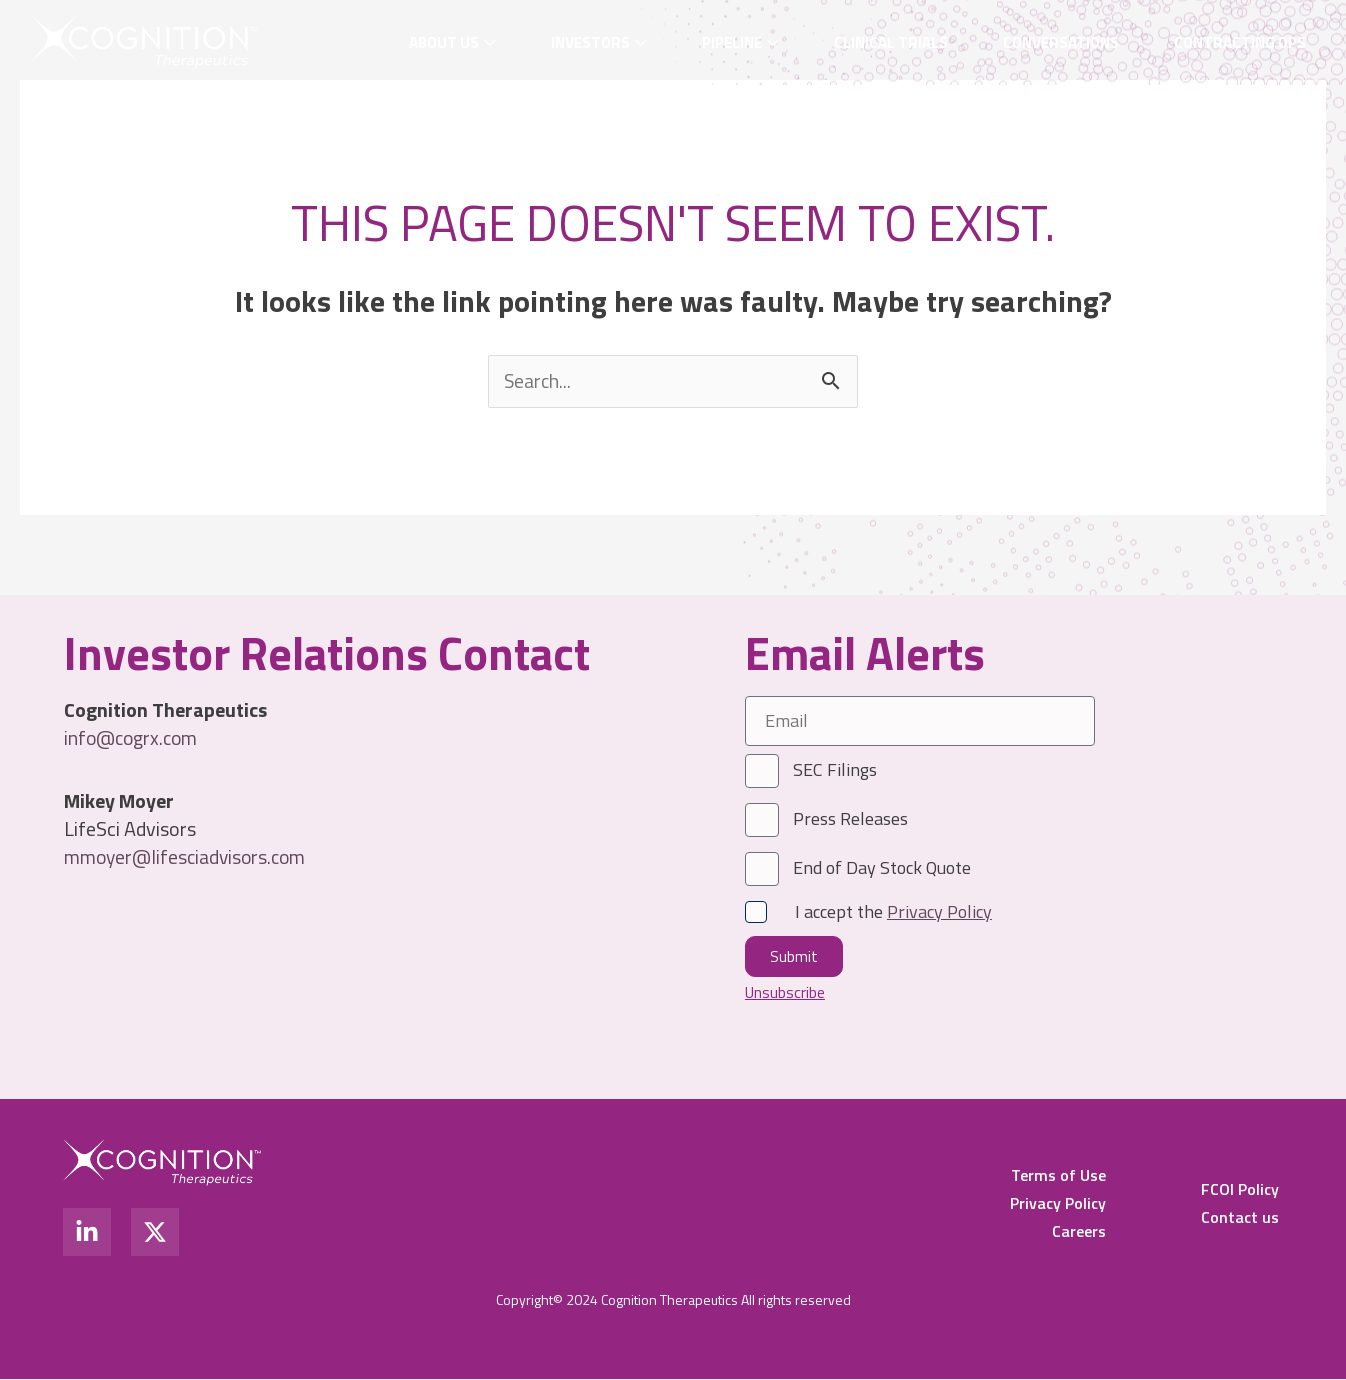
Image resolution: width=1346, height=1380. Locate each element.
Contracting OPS (1240, 42)
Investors (590, 42)
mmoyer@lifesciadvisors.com (188, 856)
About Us (444, 42)
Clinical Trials (891, 42)
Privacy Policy (1058, 1204)
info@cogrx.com (133, 737)
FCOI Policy (1240, 1190)
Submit (794, 956)
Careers (1079, 1232)
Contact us (1240, 1218)
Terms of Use (1058, 1176)
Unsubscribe (785, 992)
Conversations (1061, 42)
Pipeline (732, 42)
